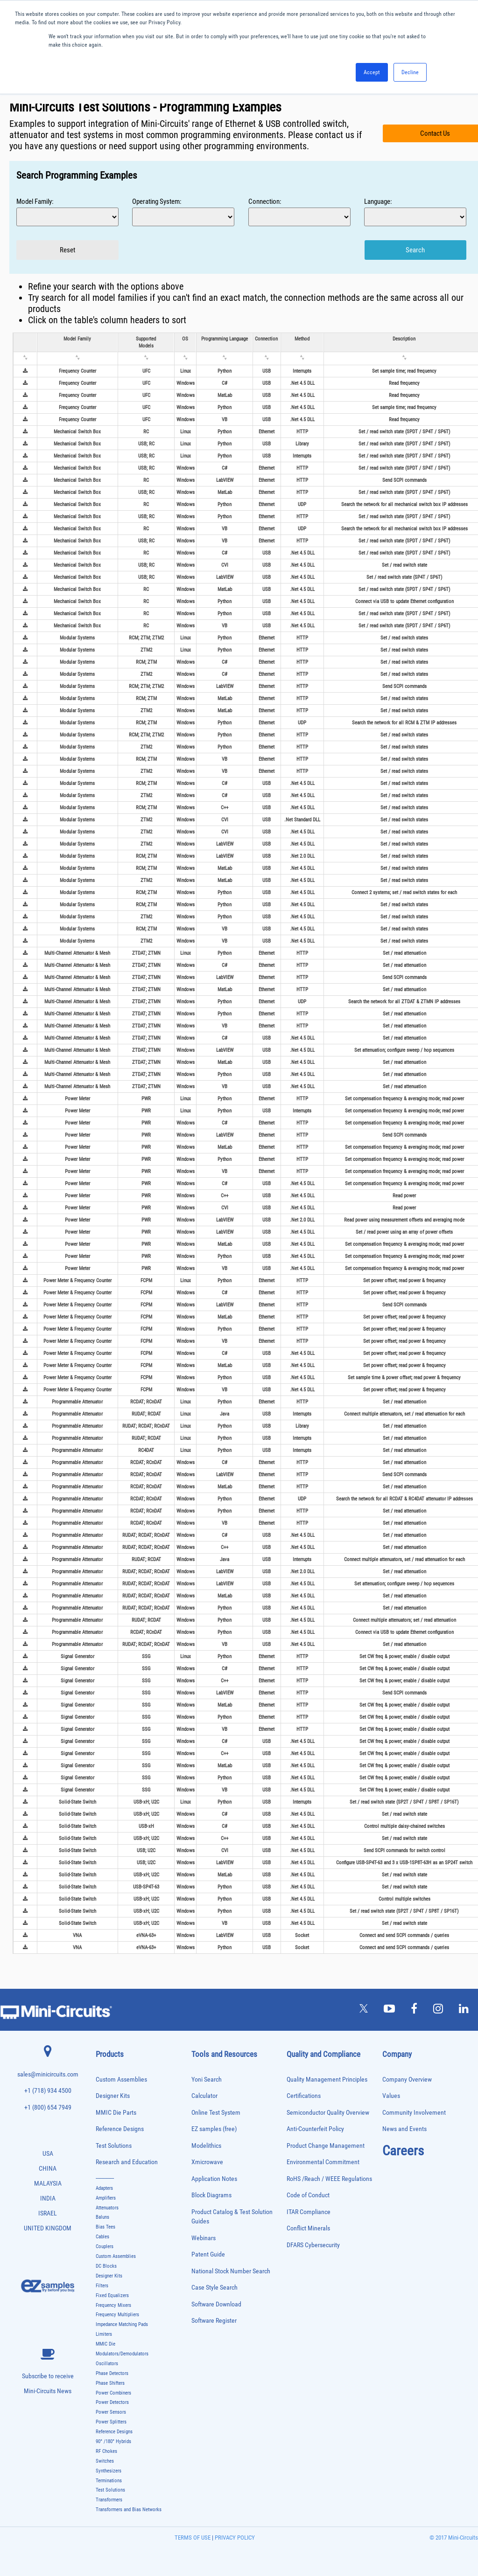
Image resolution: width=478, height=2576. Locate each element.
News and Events (404, 2129)
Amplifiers (106, 2198)
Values (391, 2096)
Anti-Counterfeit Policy (315, 2129)
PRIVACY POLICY (234, 2537)
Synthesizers (108, 2471)
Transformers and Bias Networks (129, 2510)
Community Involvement (414, 2113)
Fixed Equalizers (112, 2295)
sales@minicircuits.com (47, 2074)
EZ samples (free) (214, 2129)
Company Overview (407, 2079)
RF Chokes (106, 2451)
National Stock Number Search (230, 2271)
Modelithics (206, 2146)
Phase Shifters (110, 2383)
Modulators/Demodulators (122, 2354)
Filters (102, 2286)
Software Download (216, 2304)
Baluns (102, 2217)
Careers (403, 2151)
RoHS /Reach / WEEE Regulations (329, 2179)
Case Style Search (214, 2287)
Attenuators (107, 2208)
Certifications (304, 2096)
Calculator (204, 2096)
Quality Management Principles (327, 2079)
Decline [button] (410, 72)
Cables (102, 2237)
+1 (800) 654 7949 (47, 2107)
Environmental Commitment (323, 2162)
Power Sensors (111, 2412)
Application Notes (214, 2179)
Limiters (104, 2334)
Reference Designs (120, 2129)
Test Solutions (114, 2146)
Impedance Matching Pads (122, 2324)
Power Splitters (111, 2422)
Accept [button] (372, 72)
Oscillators (107, 2364)
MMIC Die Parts (116, 2113)
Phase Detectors (112, 2373)
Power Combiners (113, 2393)
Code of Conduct (308, 2195)
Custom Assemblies (121, 2079)
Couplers (104, 2246)
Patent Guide (208, 2254)
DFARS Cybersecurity (313, 2245)
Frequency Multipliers (117, 2315)
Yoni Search (206, 2079)
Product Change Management (326, 2146)
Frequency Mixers (113, 2305)
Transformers (109, 2500)
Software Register (214, 2321)
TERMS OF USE (193, 2537)
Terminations (109, 2481)
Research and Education (127, 2162)
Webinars (203, 2238)
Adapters (104, 2188)
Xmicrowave (207, 2162)
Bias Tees (105, 2227)
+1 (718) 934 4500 (47, 2091)
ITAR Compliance (308, 2212)
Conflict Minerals (308, 2228)
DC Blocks (106, 2266)
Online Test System (215, 2113)
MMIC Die (105, 2344)
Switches (105, 2461)
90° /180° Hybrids (113, 2441)
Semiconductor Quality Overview (328, 2113)
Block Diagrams (211, 2195)
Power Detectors (112, 2402)
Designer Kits (113, 2096)
